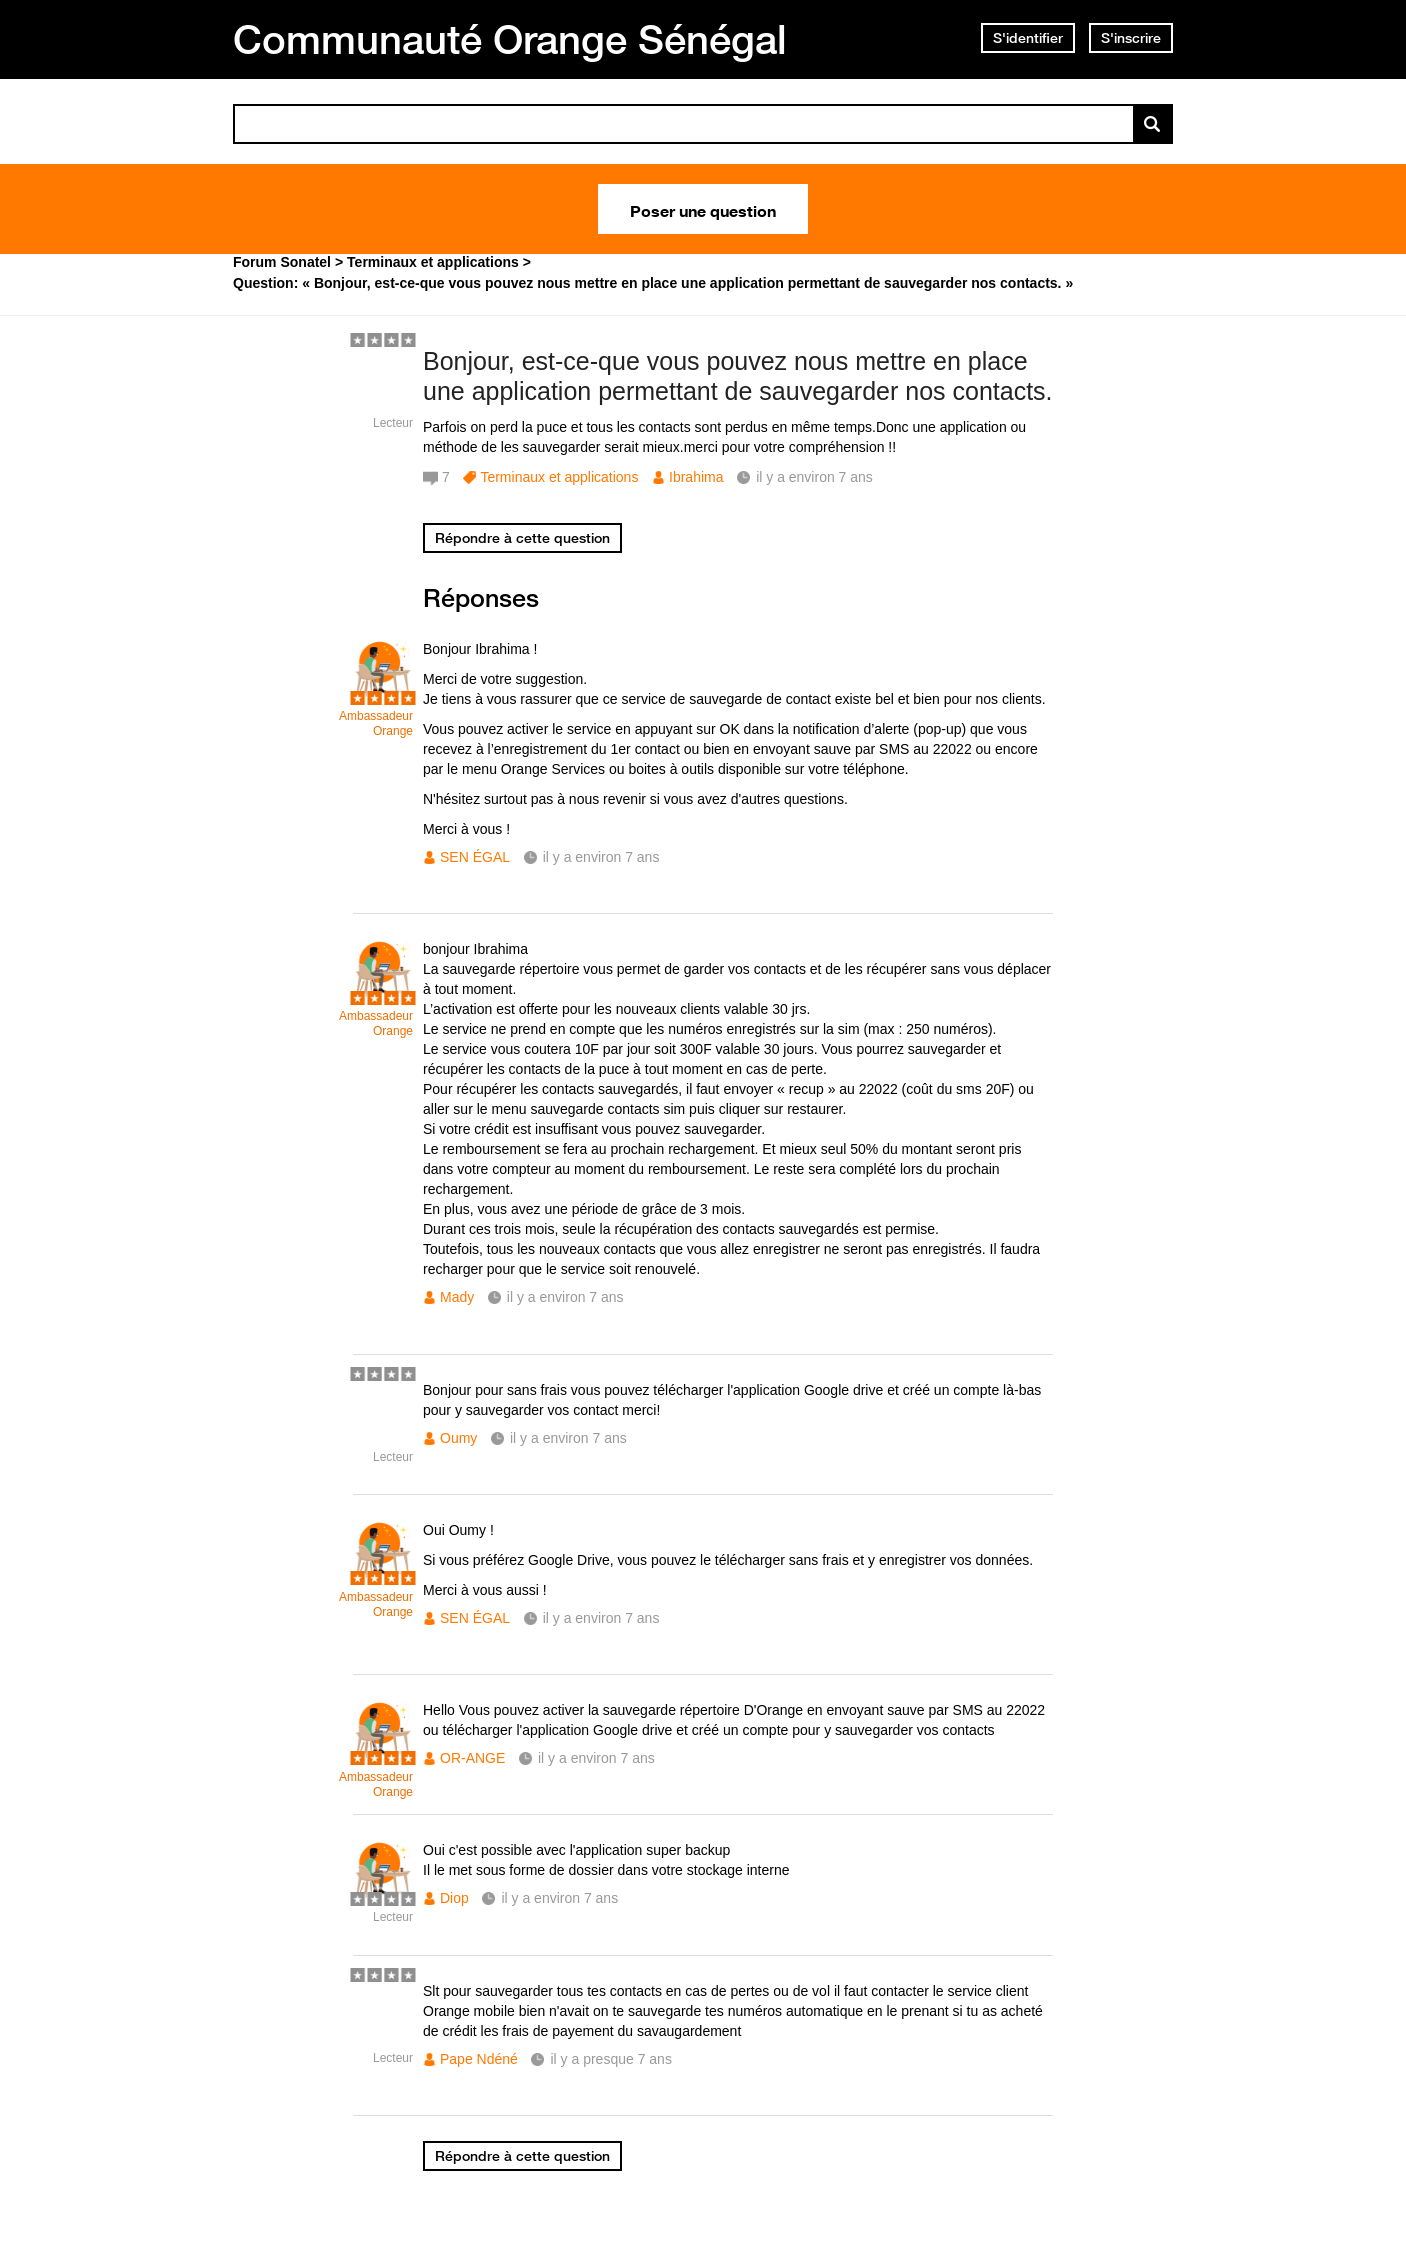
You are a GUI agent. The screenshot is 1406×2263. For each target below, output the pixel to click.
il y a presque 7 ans (610, 2059)
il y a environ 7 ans (601, 857)
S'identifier (1028, 38)
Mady (457, 1297)
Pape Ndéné (479, 2059)
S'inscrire (1131, 38)
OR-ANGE (472, 1758)
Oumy (458, 1438)
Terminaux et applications (559, 477)
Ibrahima (696, 477)
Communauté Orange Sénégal (510, 39)
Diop (454, 1898)
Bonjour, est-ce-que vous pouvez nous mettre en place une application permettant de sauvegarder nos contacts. (738, 376)
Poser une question (703, 209)
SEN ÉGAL (475, 857)
